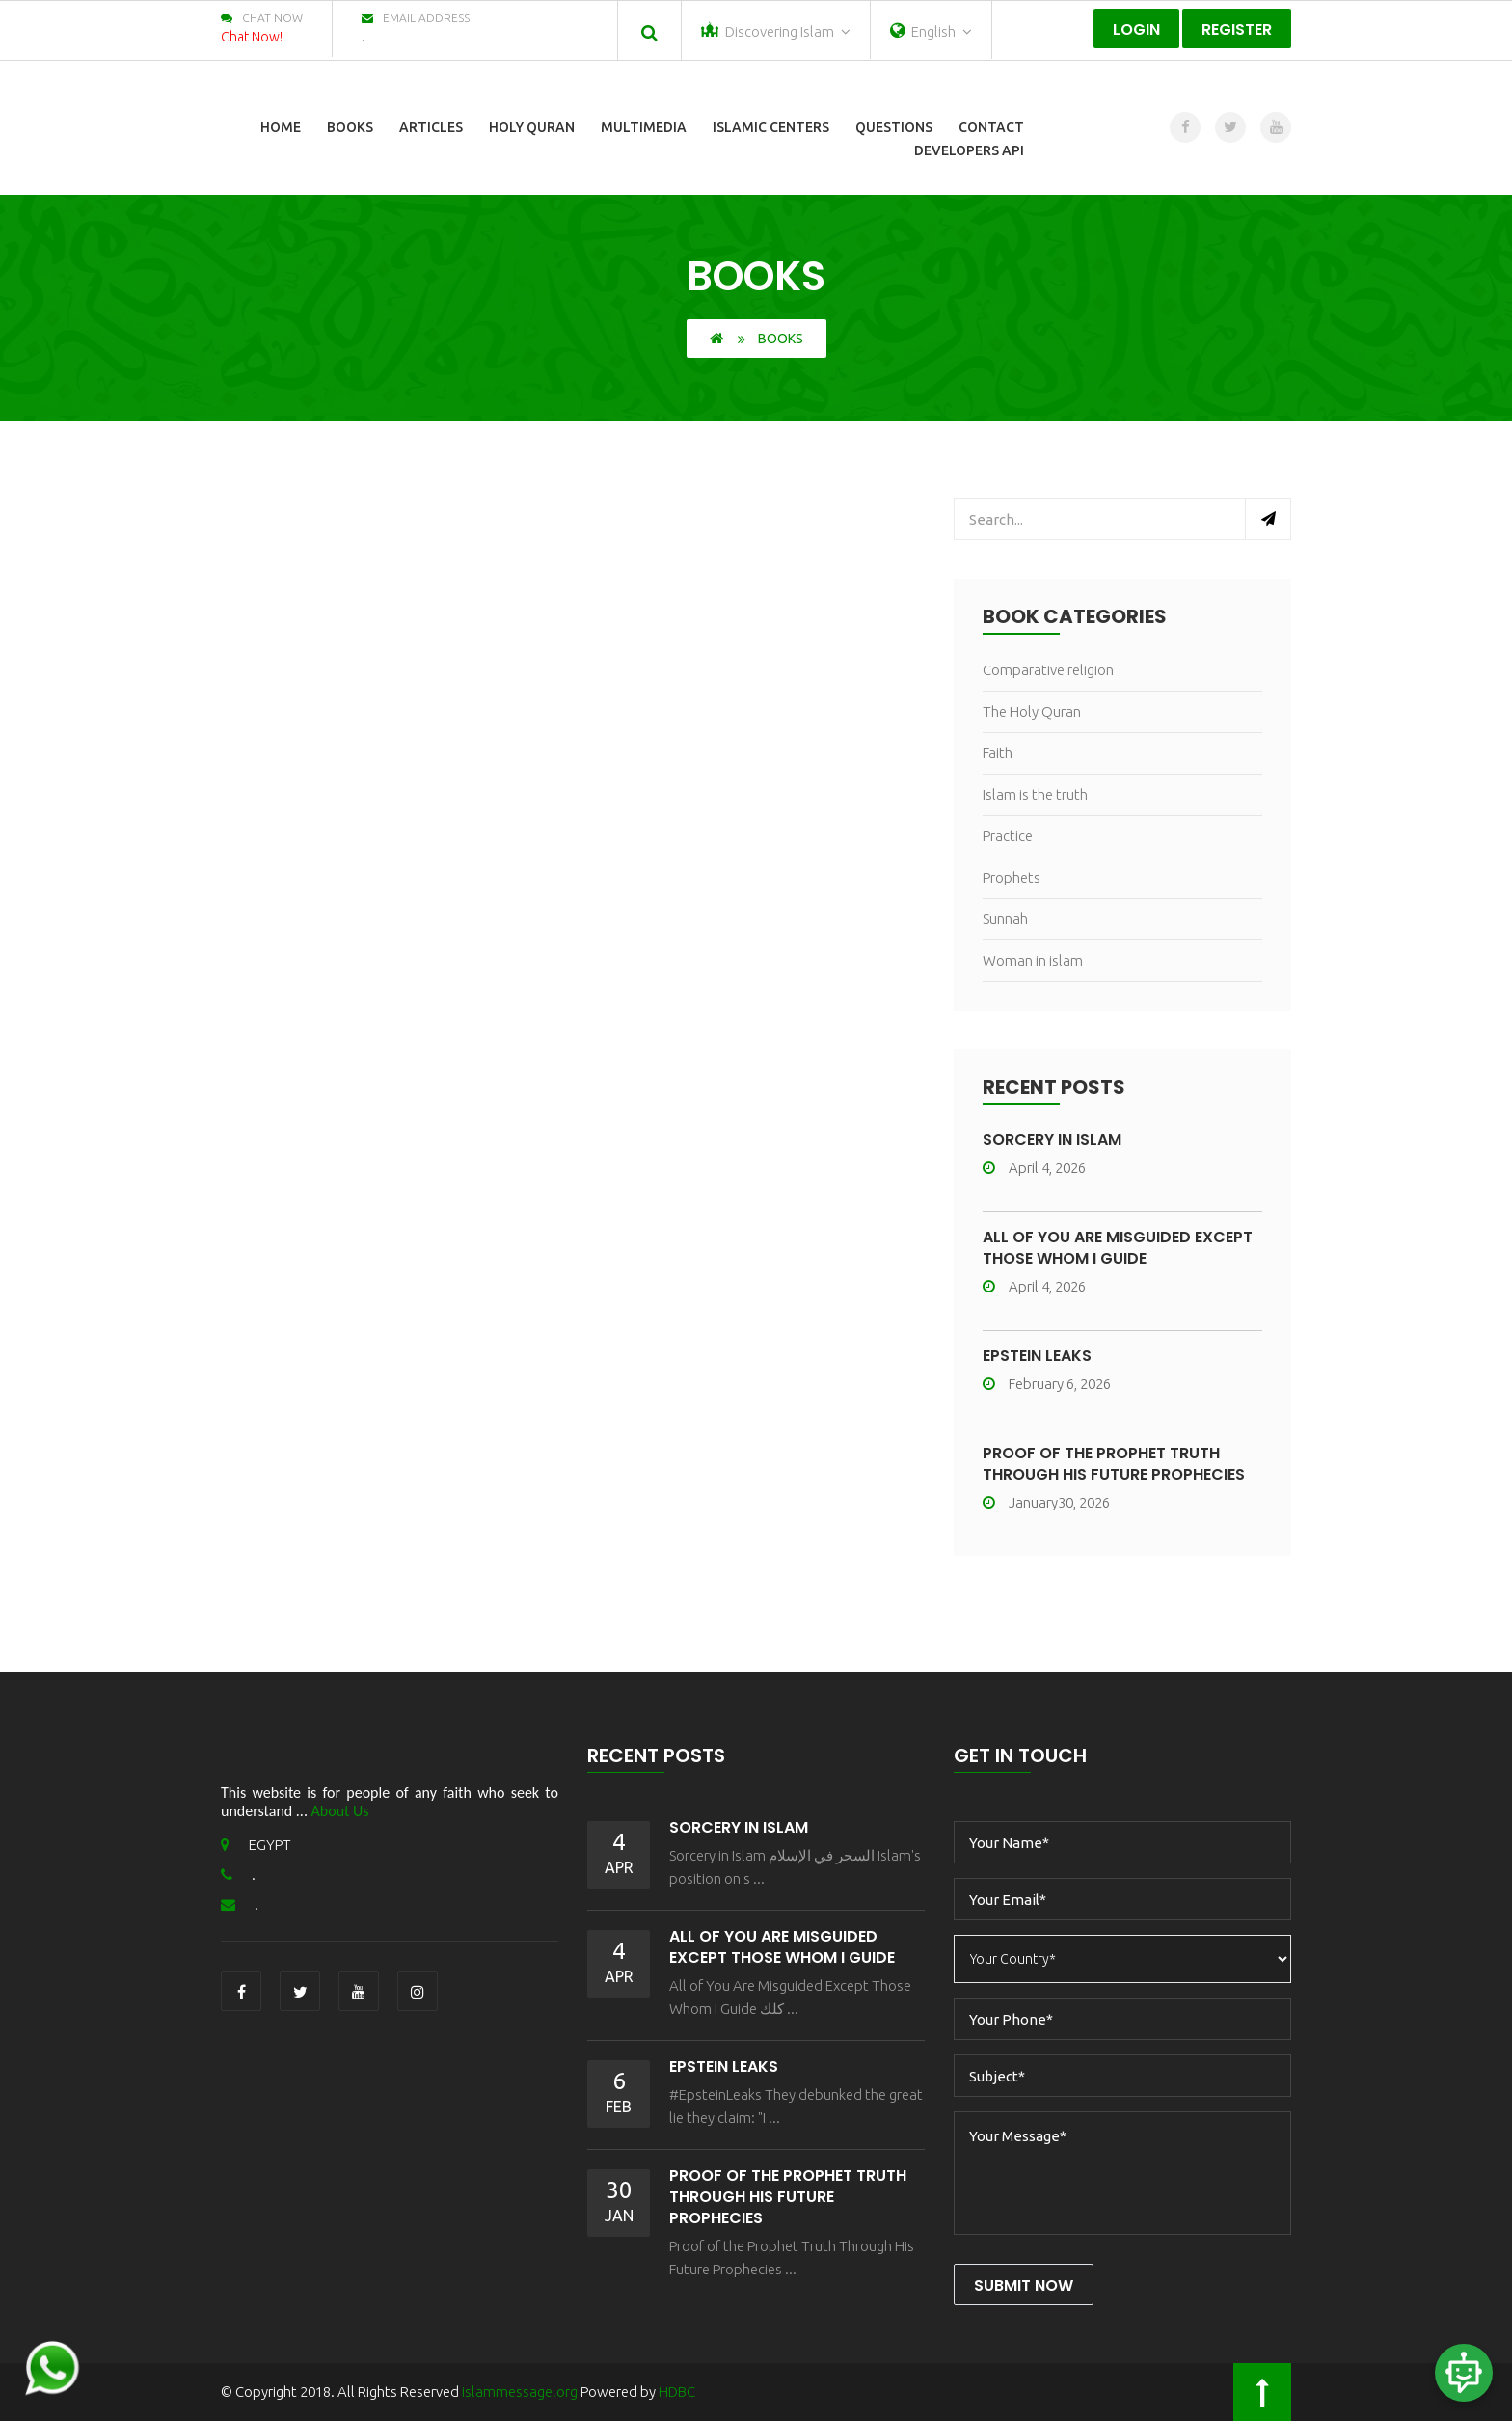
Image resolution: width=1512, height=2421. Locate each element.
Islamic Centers (771, 127)
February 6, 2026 (1047, 1383)
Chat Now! (252, 36)
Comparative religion (1048, 670)
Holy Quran (532, 127)
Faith (997, 753)
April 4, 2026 (1034, 1167)
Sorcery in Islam (1052, 1140)
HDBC (677, 2391)
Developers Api (969, 150)
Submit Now (1023, 2285)
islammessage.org (520, 2391)
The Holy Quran (1032, 711)
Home (280, 127)
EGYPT (256, 1844)
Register (1237, 29)
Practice (1008, 836)
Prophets (1011, 877)
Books (350, 127)
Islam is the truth (1035, 794)
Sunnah (1005, 919)
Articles (431, 127)
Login (1136, 29)
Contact (991, 127)
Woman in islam (1033, 960)
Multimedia (644, 127)
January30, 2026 (1046, 1502)
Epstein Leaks (1037, 1356)
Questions (893, 127)
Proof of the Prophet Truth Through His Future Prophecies (1114, 1463)
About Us (340, 1811)
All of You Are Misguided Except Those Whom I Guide (1118, 1247)
